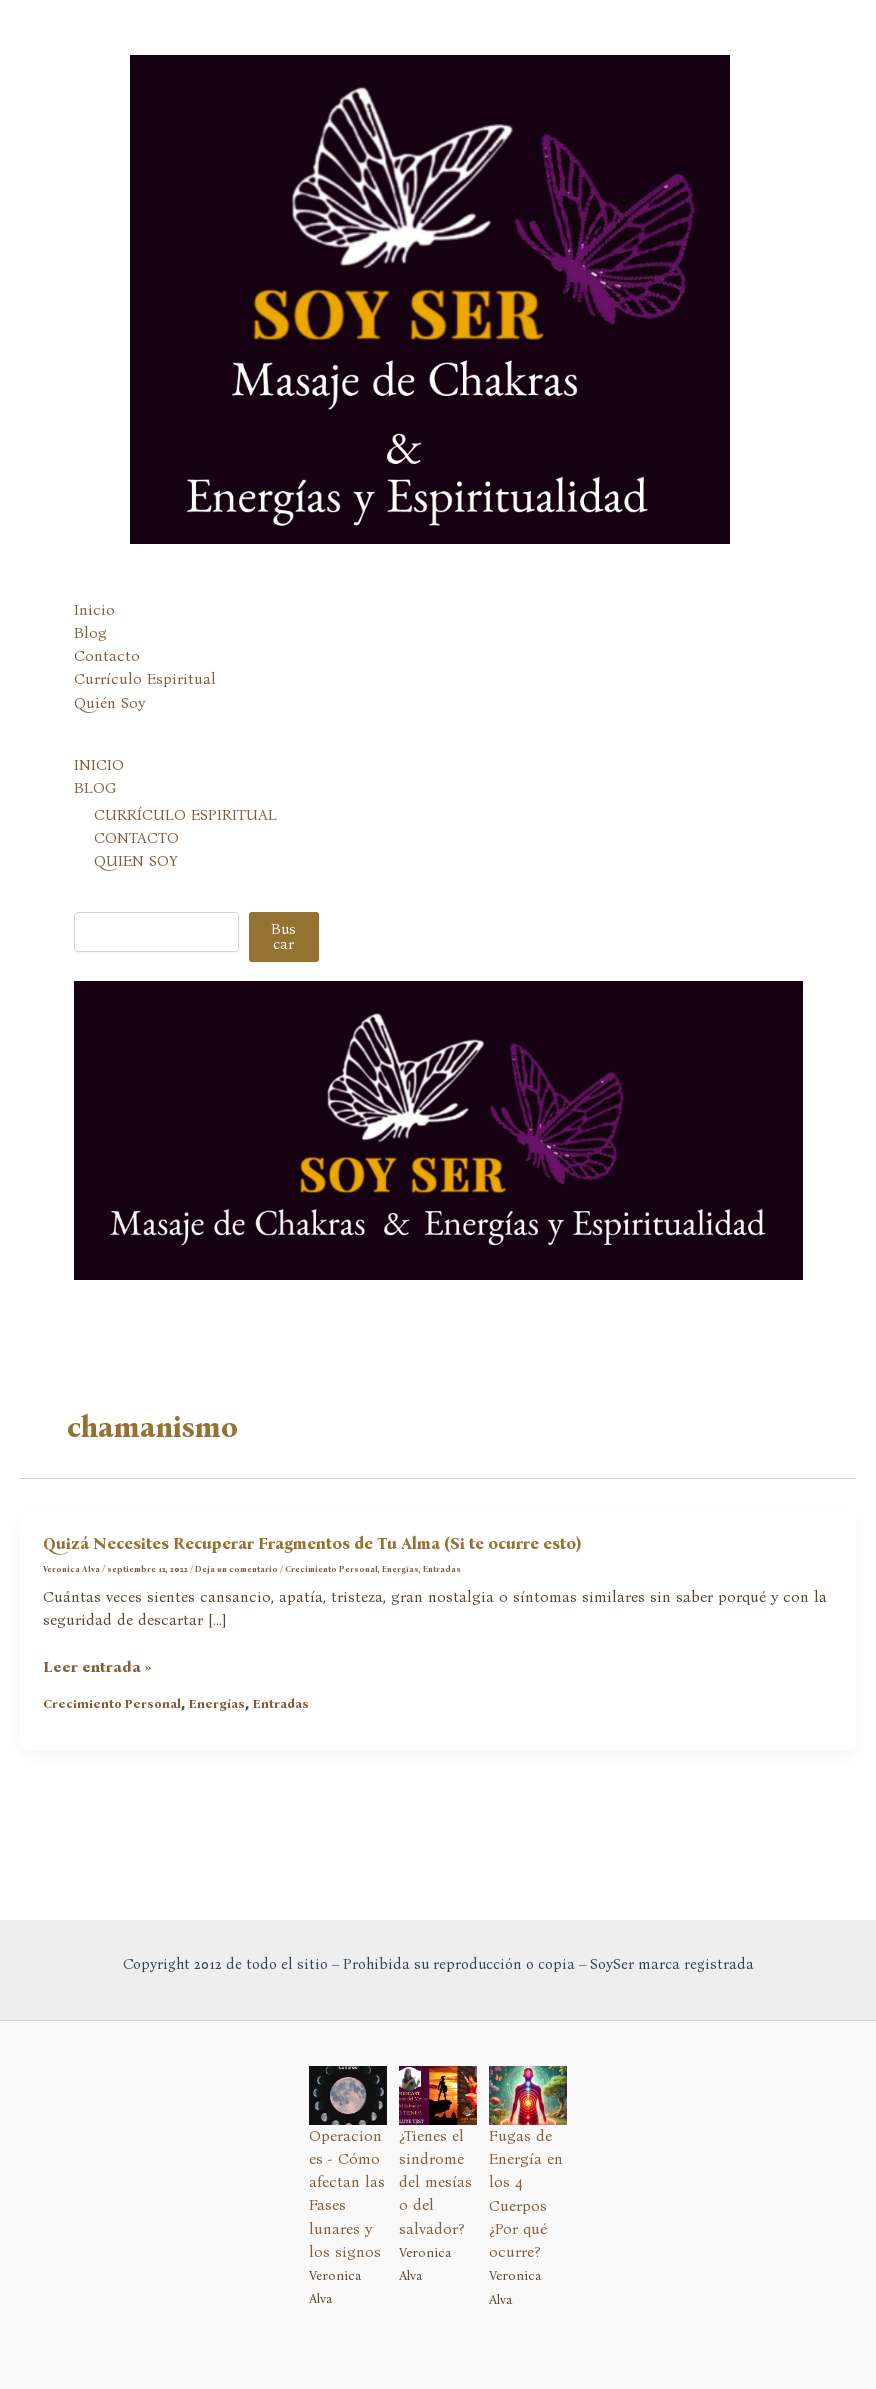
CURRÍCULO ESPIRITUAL (185, 815)
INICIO (99, 765)
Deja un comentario (236, 1569)
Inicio (94, 610)
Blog (90, 633)
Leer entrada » (97, 1667)
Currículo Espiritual (145, 679)
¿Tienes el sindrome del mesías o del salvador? (435, 2182)
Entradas (442, 1569)
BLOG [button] (95, 788)
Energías (400, 1569)
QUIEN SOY (136, 861)
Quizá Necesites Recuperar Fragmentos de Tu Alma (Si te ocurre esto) (312, 1543)
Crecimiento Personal (331, 1569)
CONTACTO (136, 838)
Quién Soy (109, 703)
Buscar (283, 936)
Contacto (107, 656)
